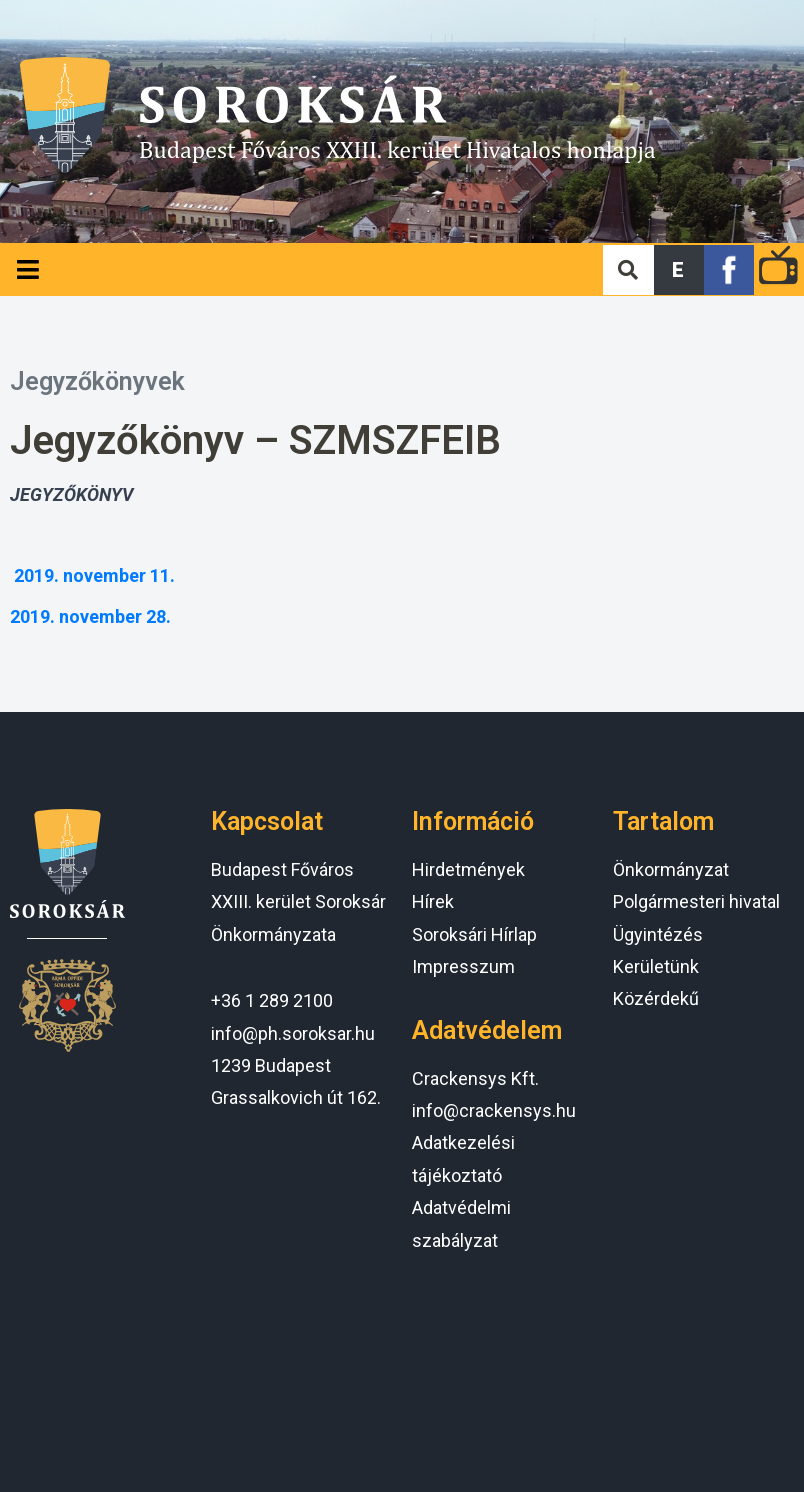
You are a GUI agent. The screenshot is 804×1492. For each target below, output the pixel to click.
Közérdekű (656, 998)
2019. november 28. (90, 616)
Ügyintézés (658, 934)
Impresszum (463, 966)
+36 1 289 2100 (272, 1000)
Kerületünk (656, 966)
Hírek (433, 901)
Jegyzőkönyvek (97, 381)
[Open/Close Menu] (27, 269)
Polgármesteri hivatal (696, 901)
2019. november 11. (94, 575)
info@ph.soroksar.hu (293, 1033)
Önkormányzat (671, 869)
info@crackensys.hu (494, 1110)
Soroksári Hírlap (474, 934)
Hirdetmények (468, 869)
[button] (679, 270)
